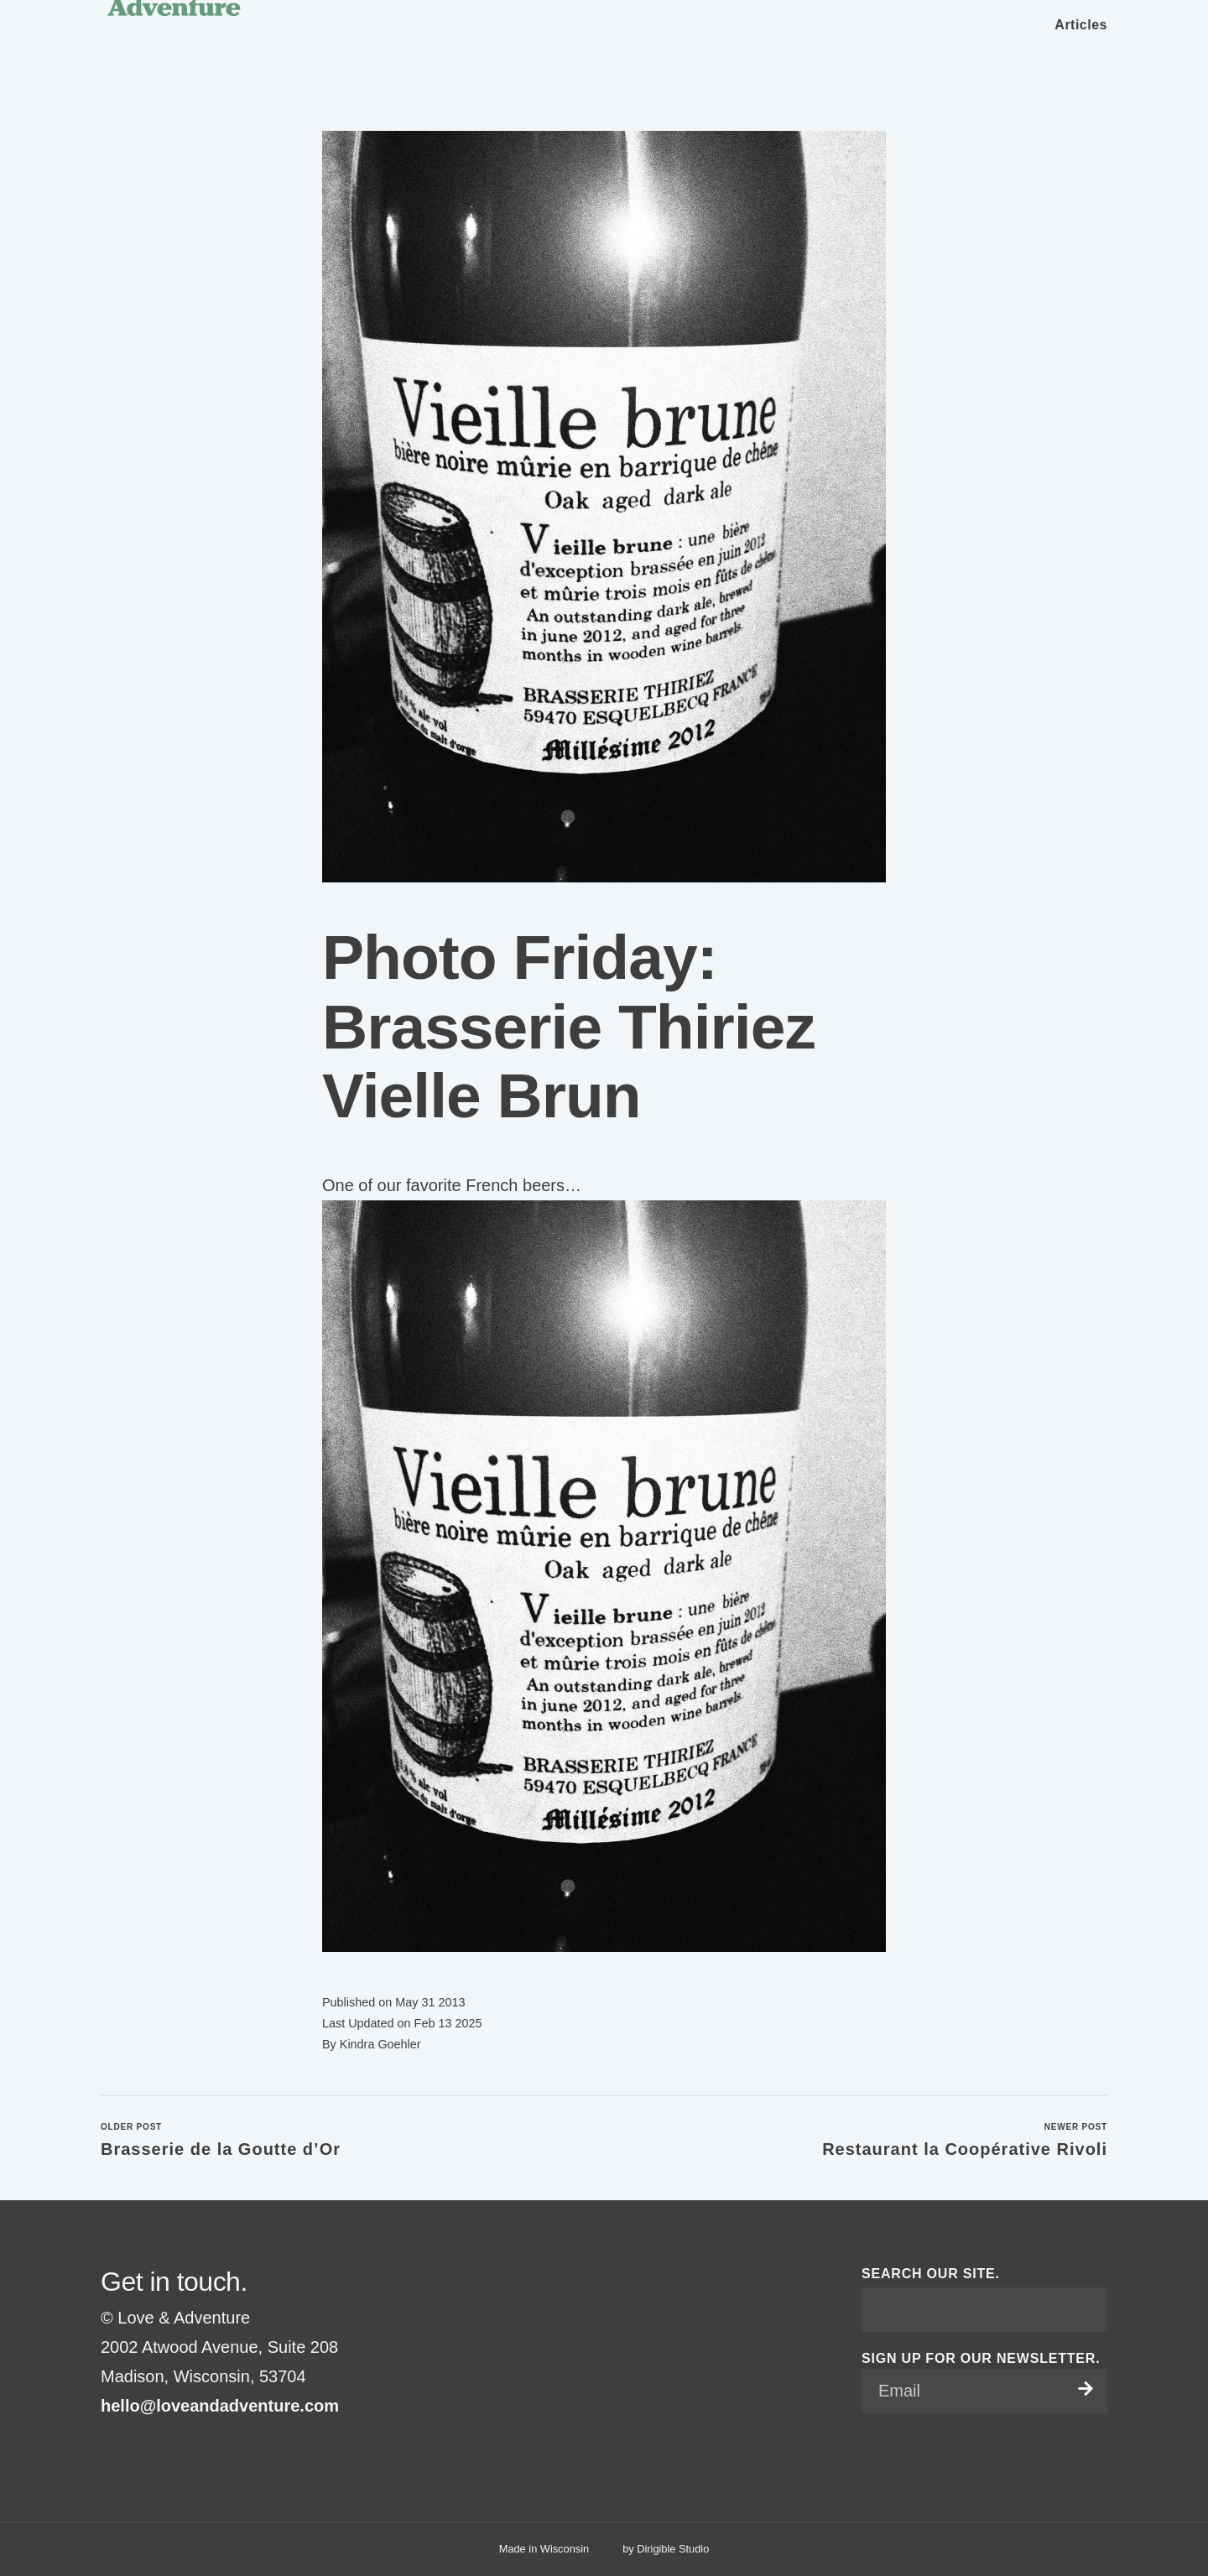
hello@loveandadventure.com (220, 2405)
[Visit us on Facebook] (107, 2447)
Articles (1080, 25)
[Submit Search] (1088, 2309)
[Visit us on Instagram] (127, 2447)
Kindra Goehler (380, 2044)
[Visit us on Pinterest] (147, 2447)
